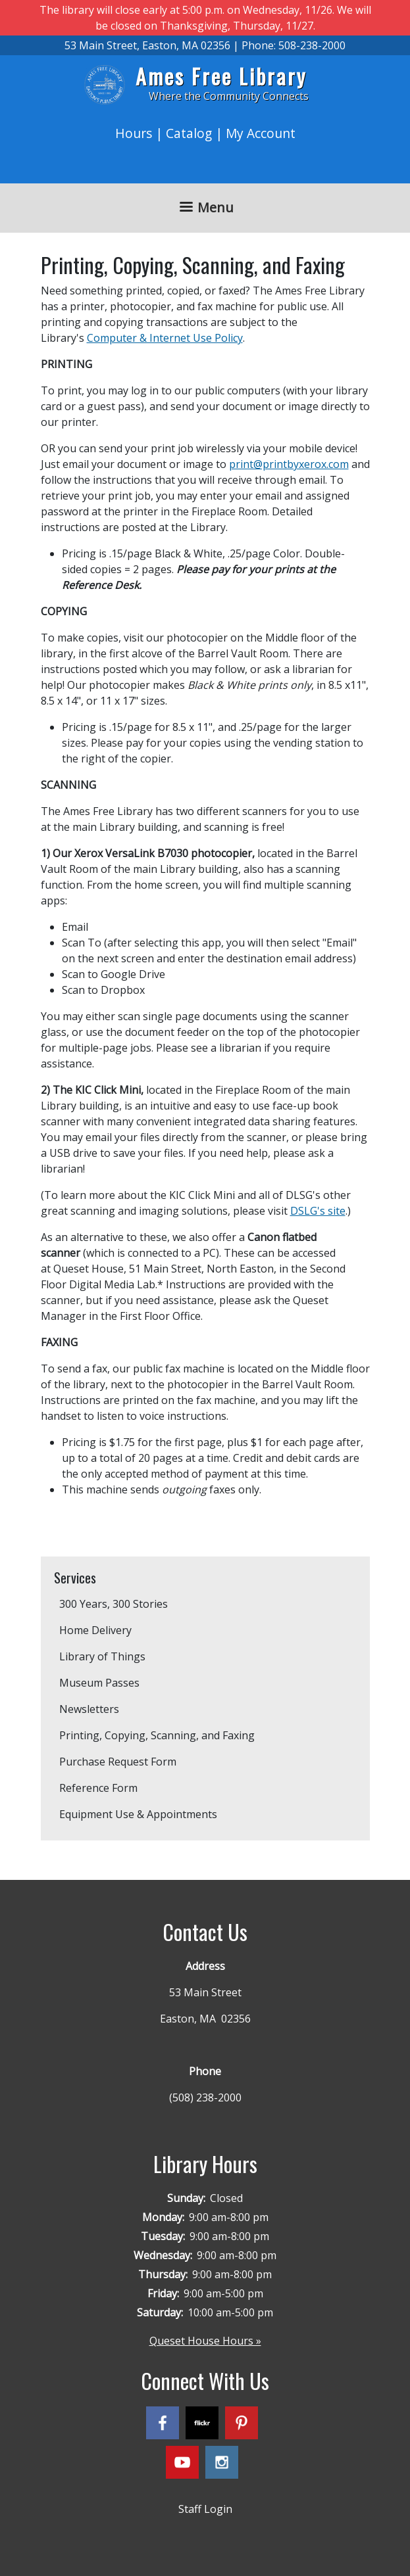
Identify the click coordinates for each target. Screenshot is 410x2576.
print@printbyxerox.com (289, 464)
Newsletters (89, 1709)
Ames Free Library (221, 75)
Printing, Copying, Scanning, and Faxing (157, 1735)
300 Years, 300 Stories (113, 1604)
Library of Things (102, 1656)
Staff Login (205, 2509)
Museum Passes (99, 1682)
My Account (260, 133)
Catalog (189, 133)
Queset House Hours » (205, 2340)
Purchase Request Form (117, 1761)
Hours (133, 133)
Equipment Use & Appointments (138, 1814)
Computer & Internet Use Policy (165, 338)
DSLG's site (318, 1211)
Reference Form (98, 1788)
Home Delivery (95, 1630)
